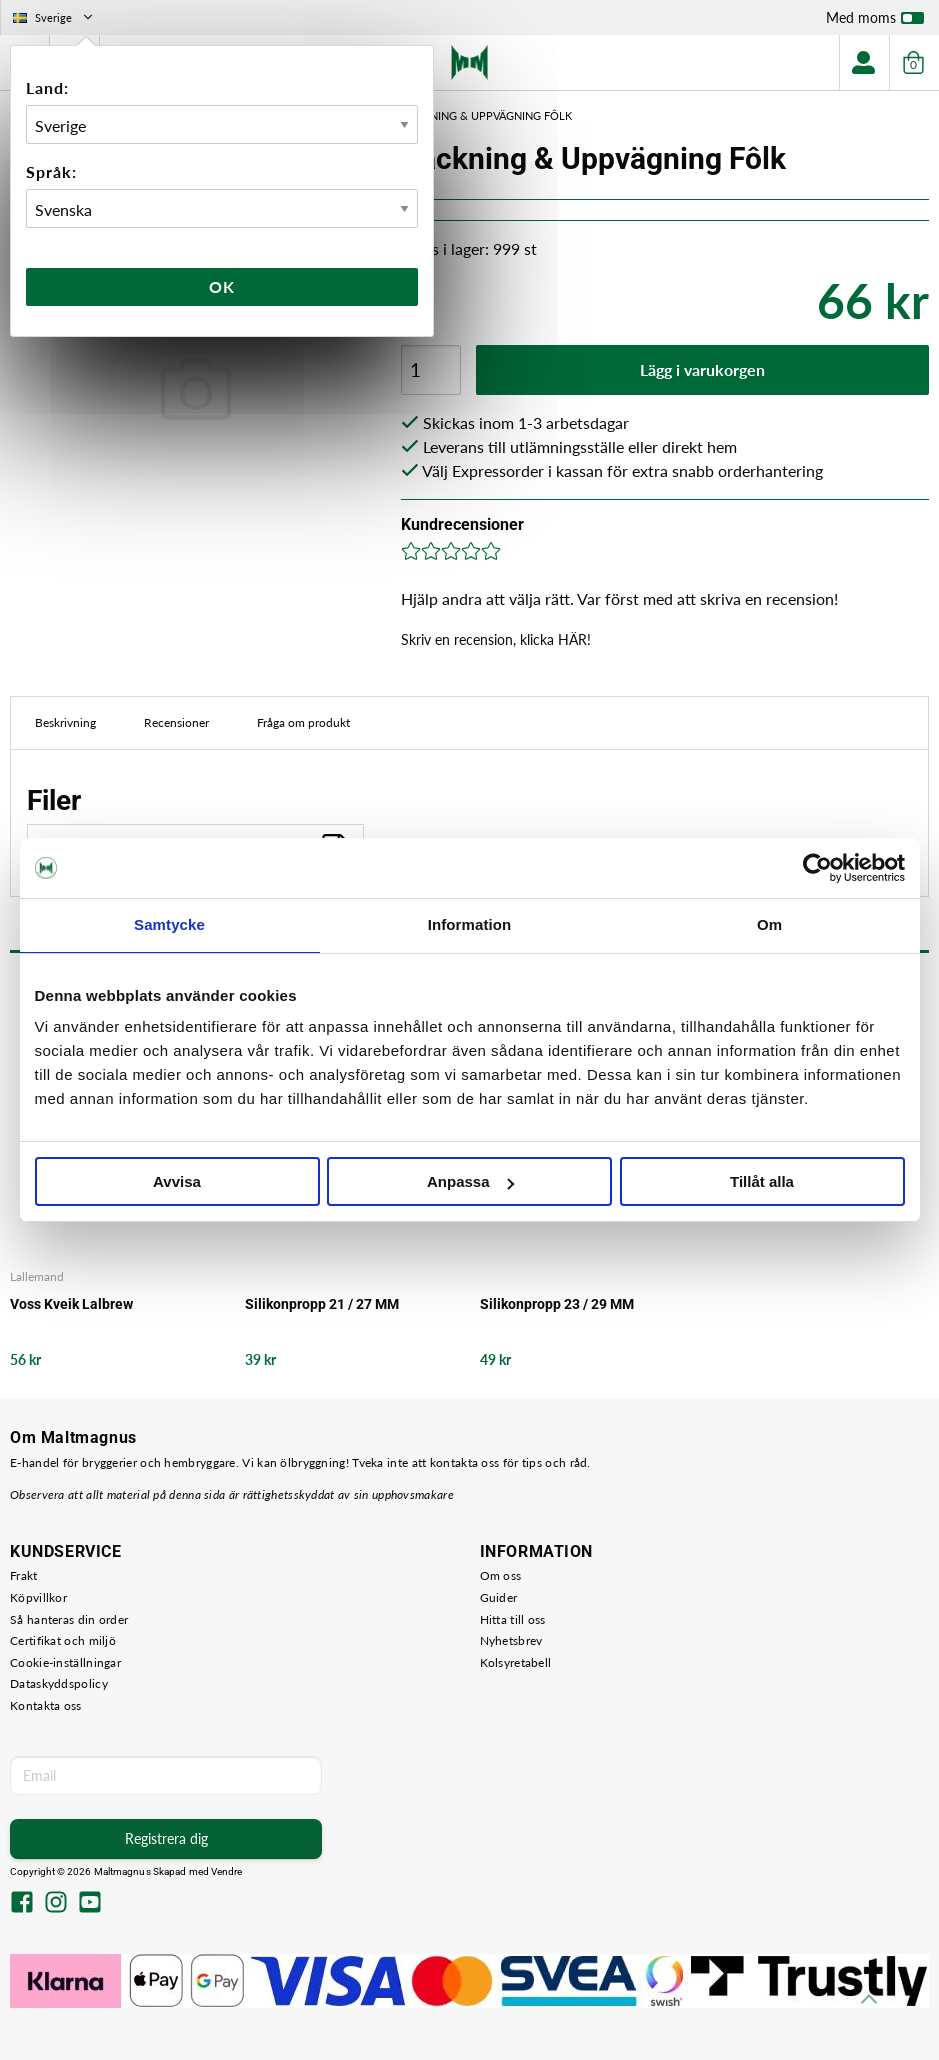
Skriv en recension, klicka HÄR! (496, 639)
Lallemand (37, 1276)
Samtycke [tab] (169, 924)
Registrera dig (166, 1838)
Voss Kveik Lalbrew (71, 1304)
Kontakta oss (46, 1705)
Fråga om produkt (303, 722)
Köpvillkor (38, 1597)
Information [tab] (470, 924)
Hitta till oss (513, 1619)
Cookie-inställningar (65, 1662)
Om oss (501, 1575)
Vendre (227, 1871)
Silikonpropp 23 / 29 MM (557, 1304)
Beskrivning (65, 722)
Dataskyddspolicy (59, 1683)
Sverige (54, 17)
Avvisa (177, 1181)
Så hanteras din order (69, 1619)
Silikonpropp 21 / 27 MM (322, 1304)
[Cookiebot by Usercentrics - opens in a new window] (817, 868)
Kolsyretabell (516, 1662)
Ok (222, 286)
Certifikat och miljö (63, 1640)
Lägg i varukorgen (702, 369)
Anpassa (470, 1181)
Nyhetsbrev (511, 1640)
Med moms (875, 22)
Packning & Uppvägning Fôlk (487, 115)
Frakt (24, 1575)
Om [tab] (769, 924)
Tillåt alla (762, 1181)
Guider (499, 1597)
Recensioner (176, 722)
